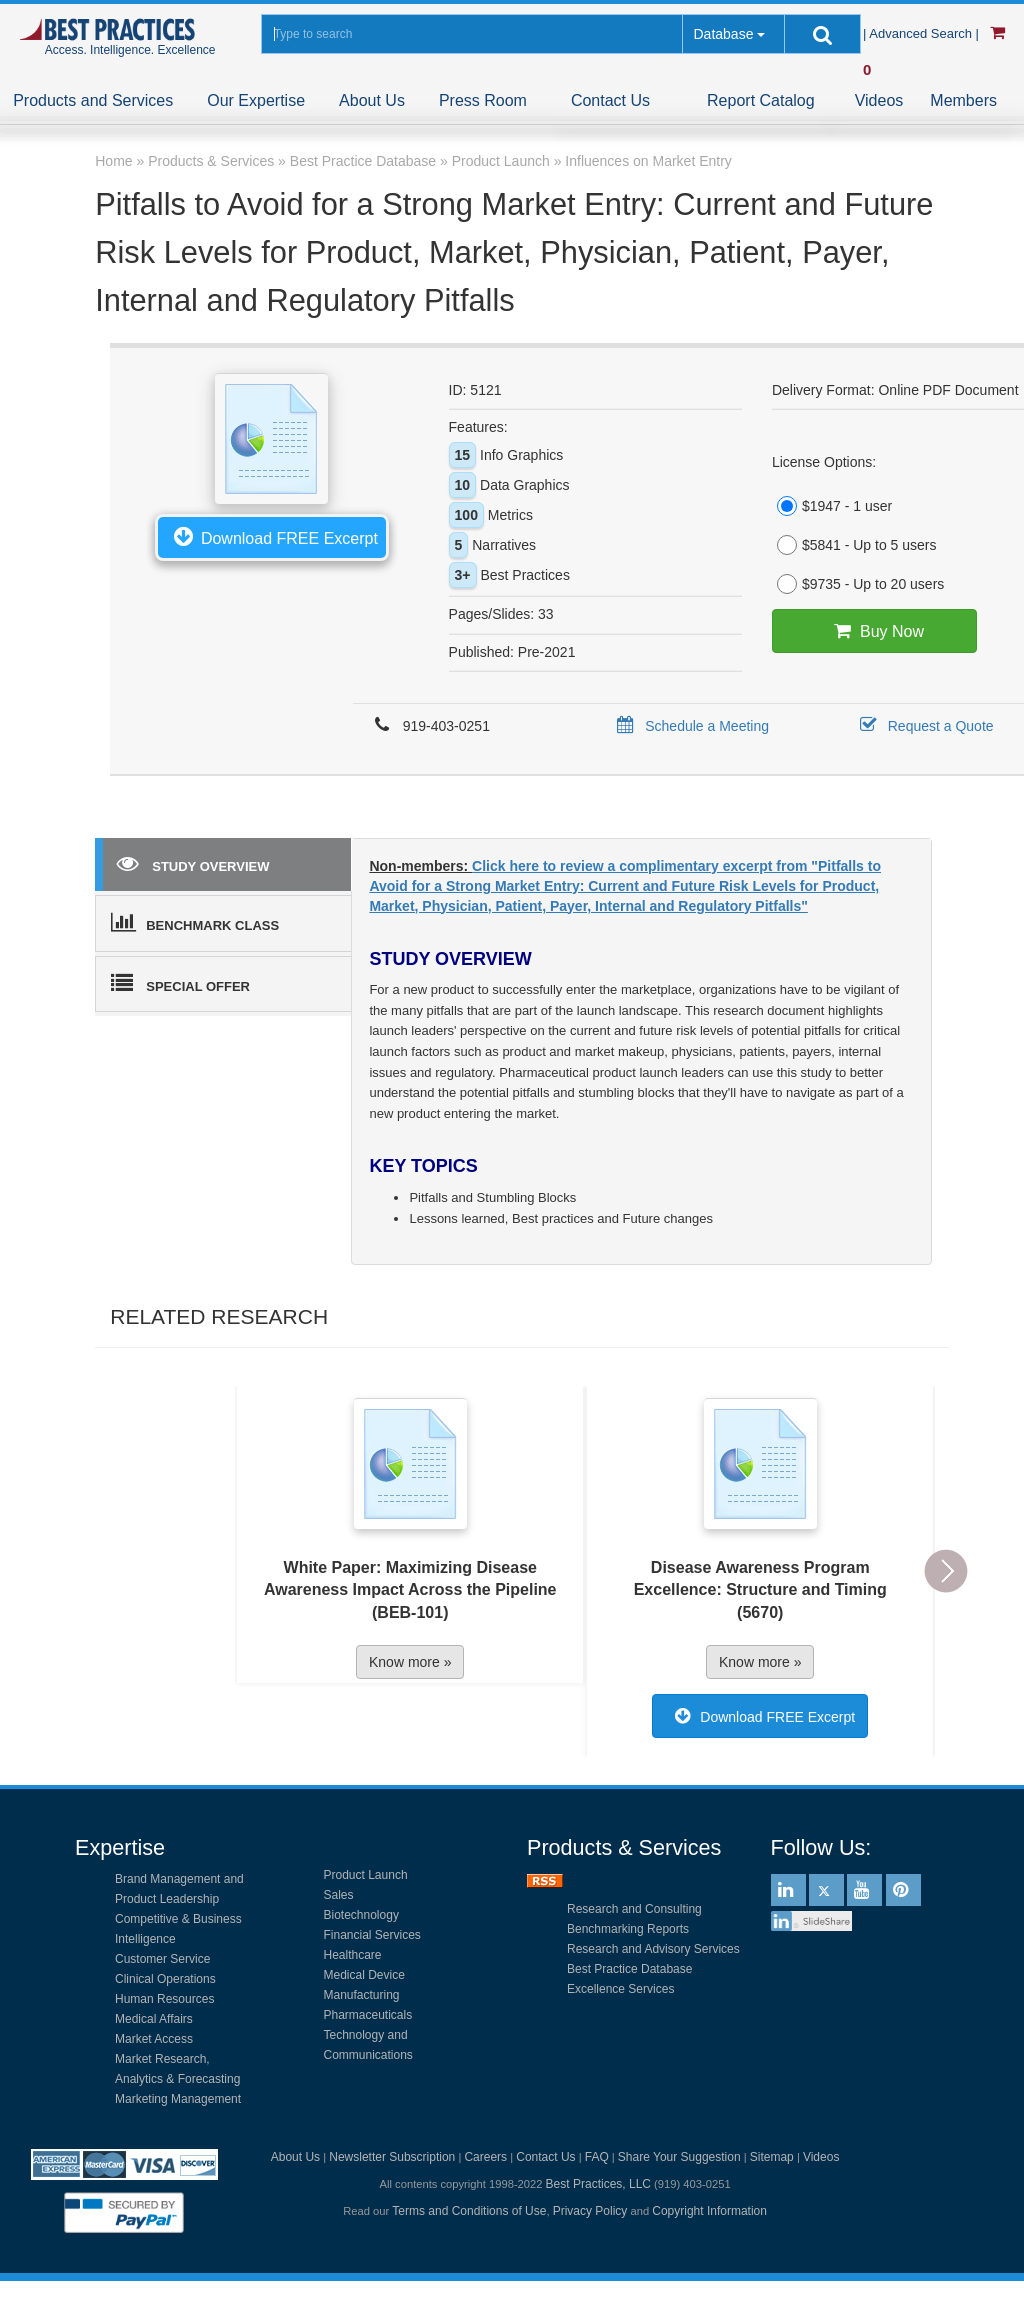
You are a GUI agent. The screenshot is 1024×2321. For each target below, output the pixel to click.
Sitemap (772, 2157)
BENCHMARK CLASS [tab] (195, 922)
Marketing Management (178, 2099)
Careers (485, 2157)
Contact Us (610, 100)
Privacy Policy (590, 2211)
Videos (879, 100)
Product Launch (366, 1875)
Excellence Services (620, 1989)
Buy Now (874, 631)
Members (963, 100)
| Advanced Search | (923, 33)
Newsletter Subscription (392, 2157)
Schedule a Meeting (689, 726)
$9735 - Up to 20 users (858, 584)
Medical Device (364, 1975)
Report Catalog (761, 100)
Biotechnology (361, 1915)
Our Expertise (256, 100)
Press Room (483, 100)
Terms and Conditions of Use (469, 2211)
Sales (339, 1895)
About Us (372, 100)
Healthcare (353, 1955)
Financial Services (372, 1935)
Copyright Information (709, 2211)
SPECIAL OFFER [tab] (180, 983)
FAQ (597, 2157)
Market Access (154, 2039)
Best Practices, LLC (598, 2184)
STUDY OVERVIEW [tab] (193, 863)
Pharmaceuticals (368, 2015)
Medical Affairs (154, 2019)
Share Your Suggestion (679, 2157)
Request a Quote (923, 726)
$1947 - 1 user (832, 506)
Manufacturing (362, 1995)
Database (723, 34)
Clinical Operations (165, 1979)
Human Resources (164, 1999)
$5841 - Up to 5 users (854, 545)
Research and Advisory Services (653, 1949)
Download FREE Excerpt (272, 536)
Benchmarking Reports (628, 1929)
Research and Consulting (634, 1909)
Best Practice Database (629, 1969)
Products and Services (93, 100)
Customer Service (162, 1959)
